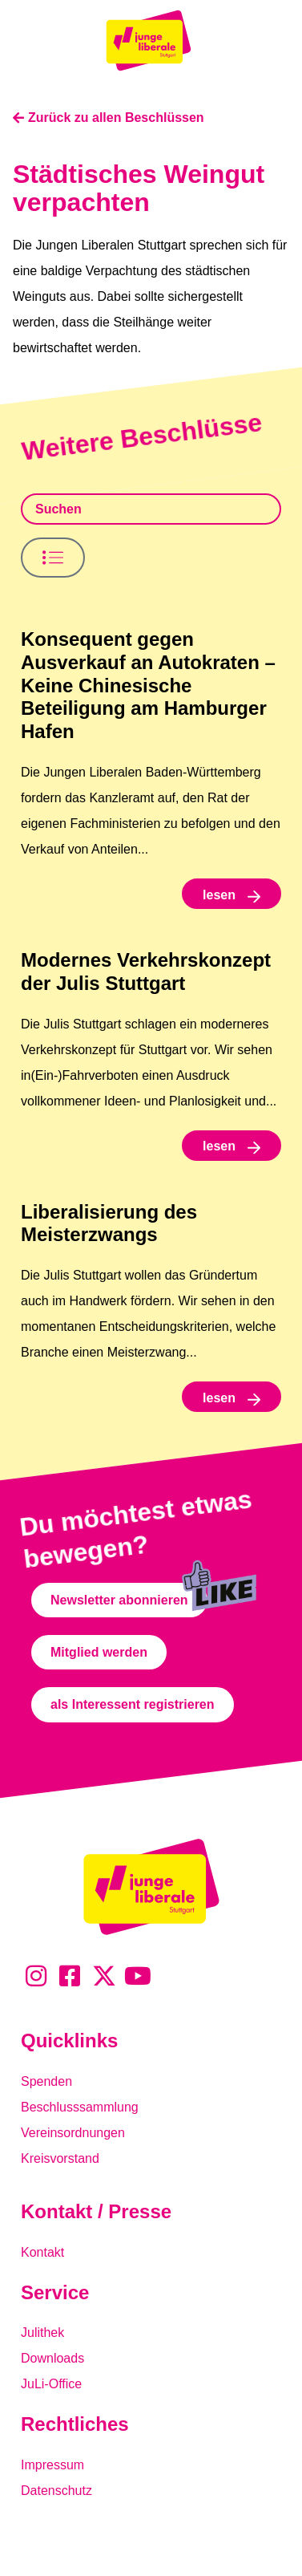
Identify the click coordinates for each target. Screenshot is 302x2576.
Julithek (42, 2332)
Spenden (46, 2081)
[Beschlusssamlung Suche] (151, 509)
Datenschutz (56, 2490)
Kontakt (42, 2252)
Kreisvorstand (60, 2158)
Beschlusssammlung (80, 2107)
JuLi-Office (51, 2384)
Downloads (52, 2358)
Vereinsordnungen (73, 2133)
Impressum (52, 2465)
